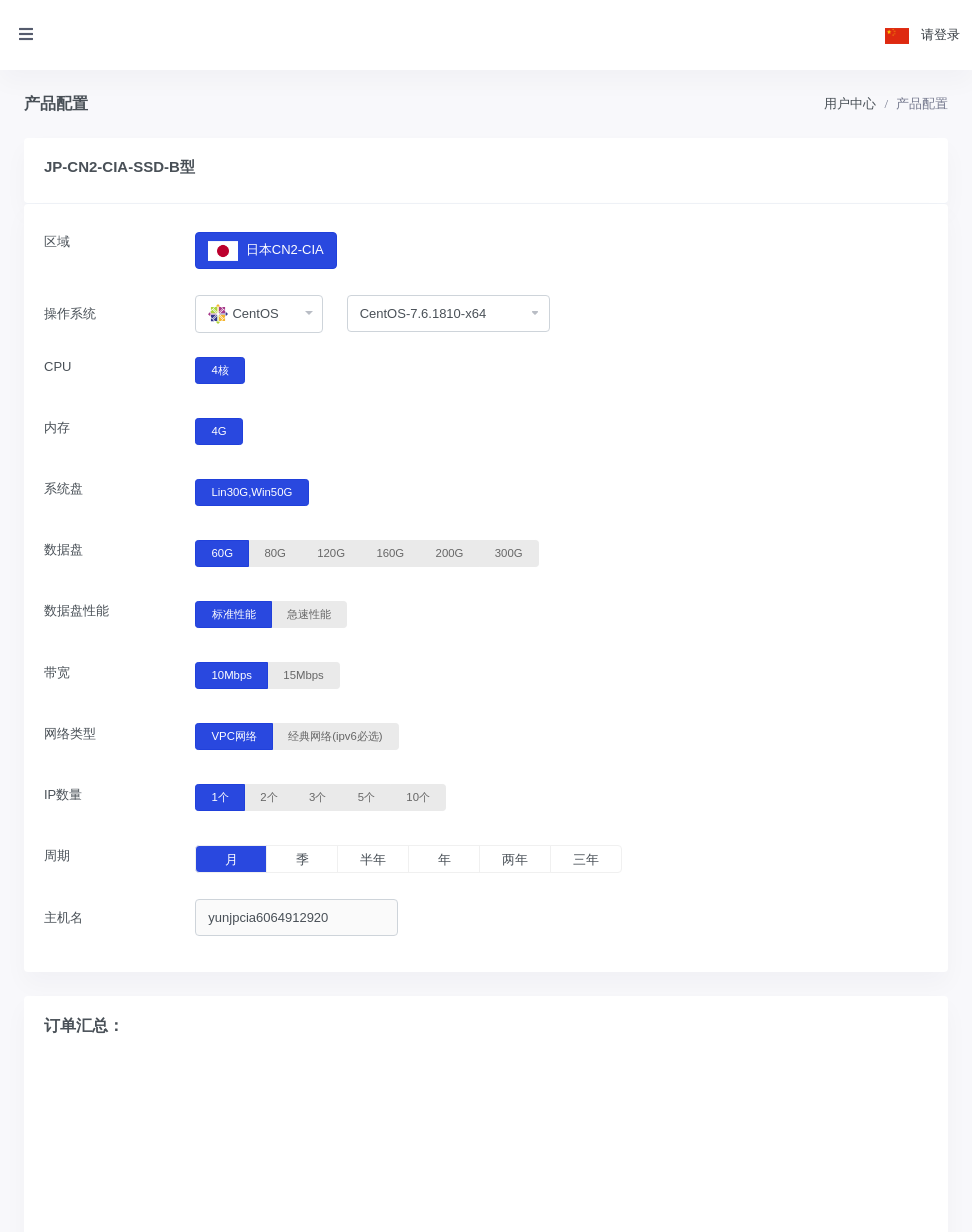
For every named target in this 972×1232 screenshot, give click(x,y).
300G (509, 552)
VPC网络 (234, 735)
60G (222, 552)
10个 (418, 796)
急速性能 (309, 613)
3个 (317, 796)
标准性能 (234, 613)
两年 (515, 859)
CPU (57, 366)
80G (274, 552)
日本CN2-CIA (265, 250)
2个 (268, 796)
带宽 (57, 672)
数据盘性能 (76, 610)
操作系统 (70, 313)
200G (450, 552)
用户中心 (850, 103)
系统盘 (63, 488)
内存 (57, 427)
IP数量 (63, 794)
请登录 (940, 34)
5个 (366, 796)
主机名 (63, 917)
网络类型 (70, 733)
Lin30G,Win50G (252, 491)
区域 (57, 241)
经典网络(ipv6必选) (335, 735)
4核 (220, 369)
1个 (220, 796)
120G (331, 552)
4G (219, 430)
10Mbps (232, 674)
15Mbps (303, 674)
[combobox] (258, 314)
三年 (586, 859)
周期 (57, 855)
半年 (373, 859)
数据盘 (63, 549)
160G (390, 552)
